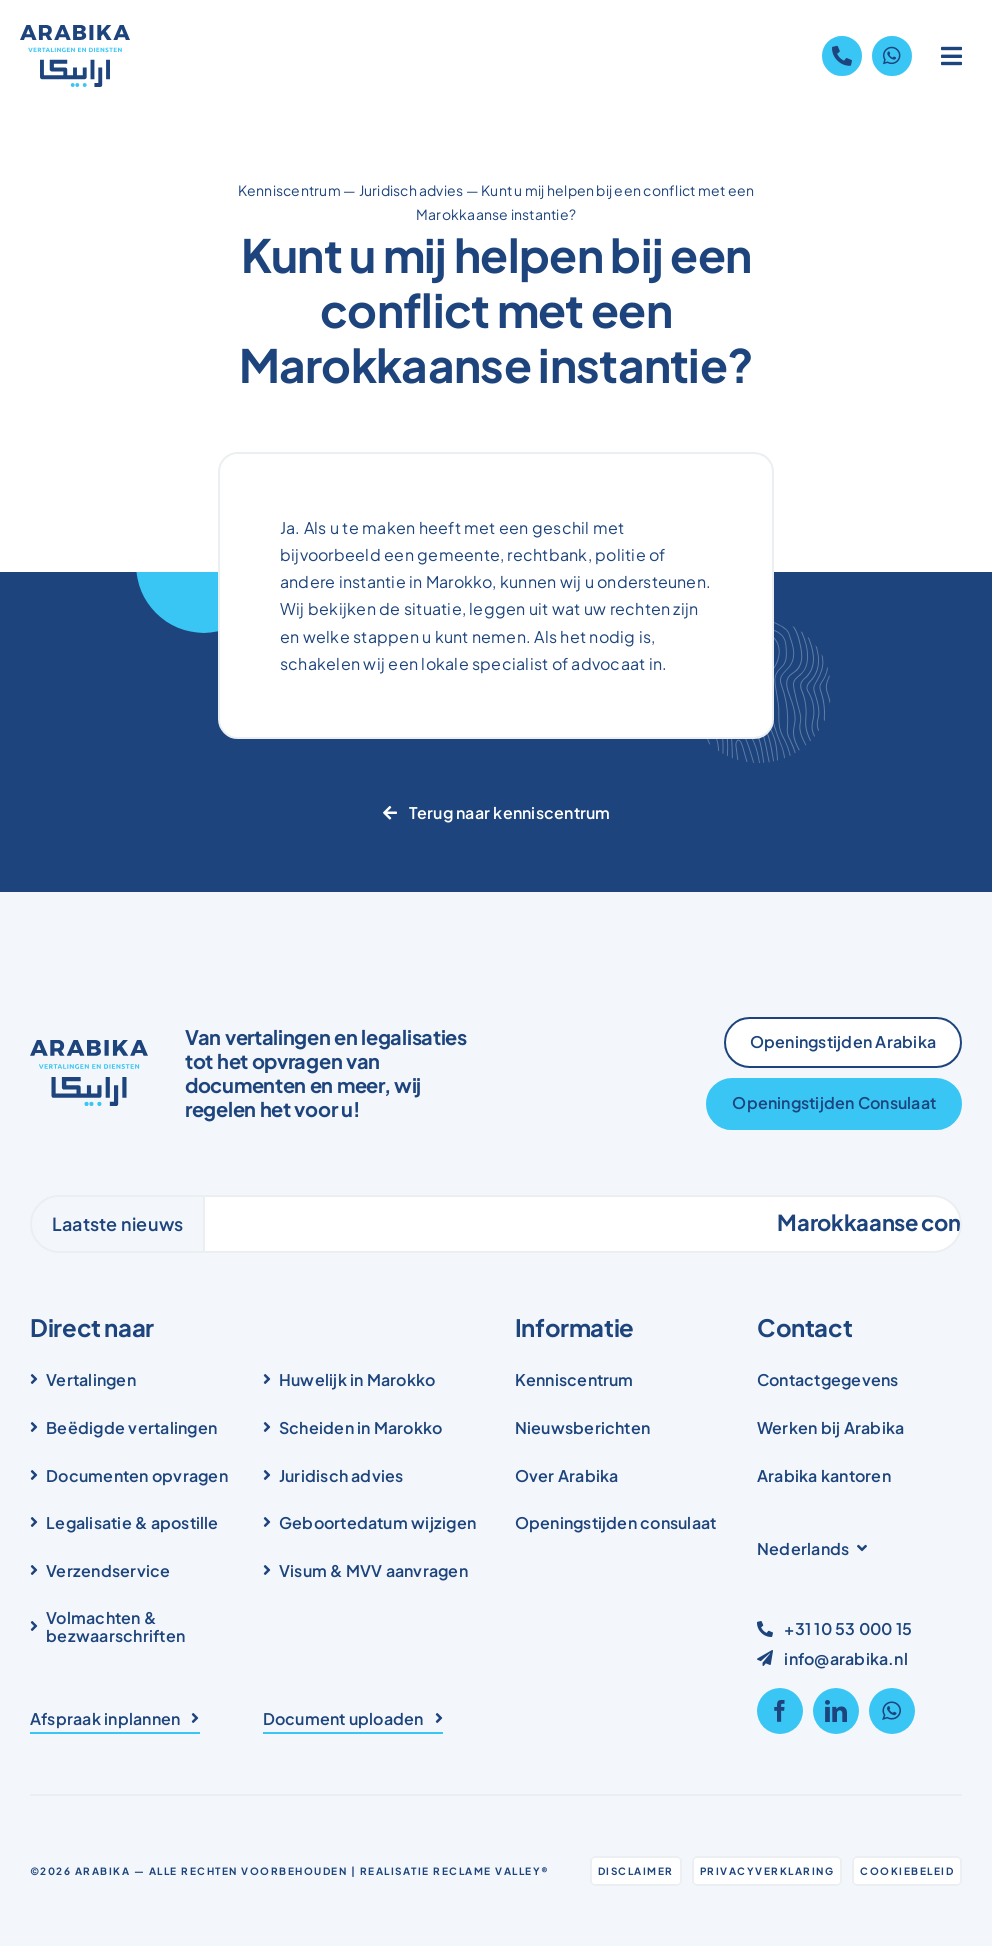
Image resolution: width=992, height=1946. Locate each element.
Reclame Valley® (491, 1871)
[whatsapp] (892, 1711)
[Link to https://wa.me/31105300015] (892, 56)
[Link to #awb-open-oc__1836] (952, 56)
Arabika (103, 1871)
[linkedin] (836, 1711)
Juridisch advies (411, 190)
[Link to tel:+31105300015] (842, 56)
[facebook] (780, 1711)
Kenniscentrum (289, 190)
